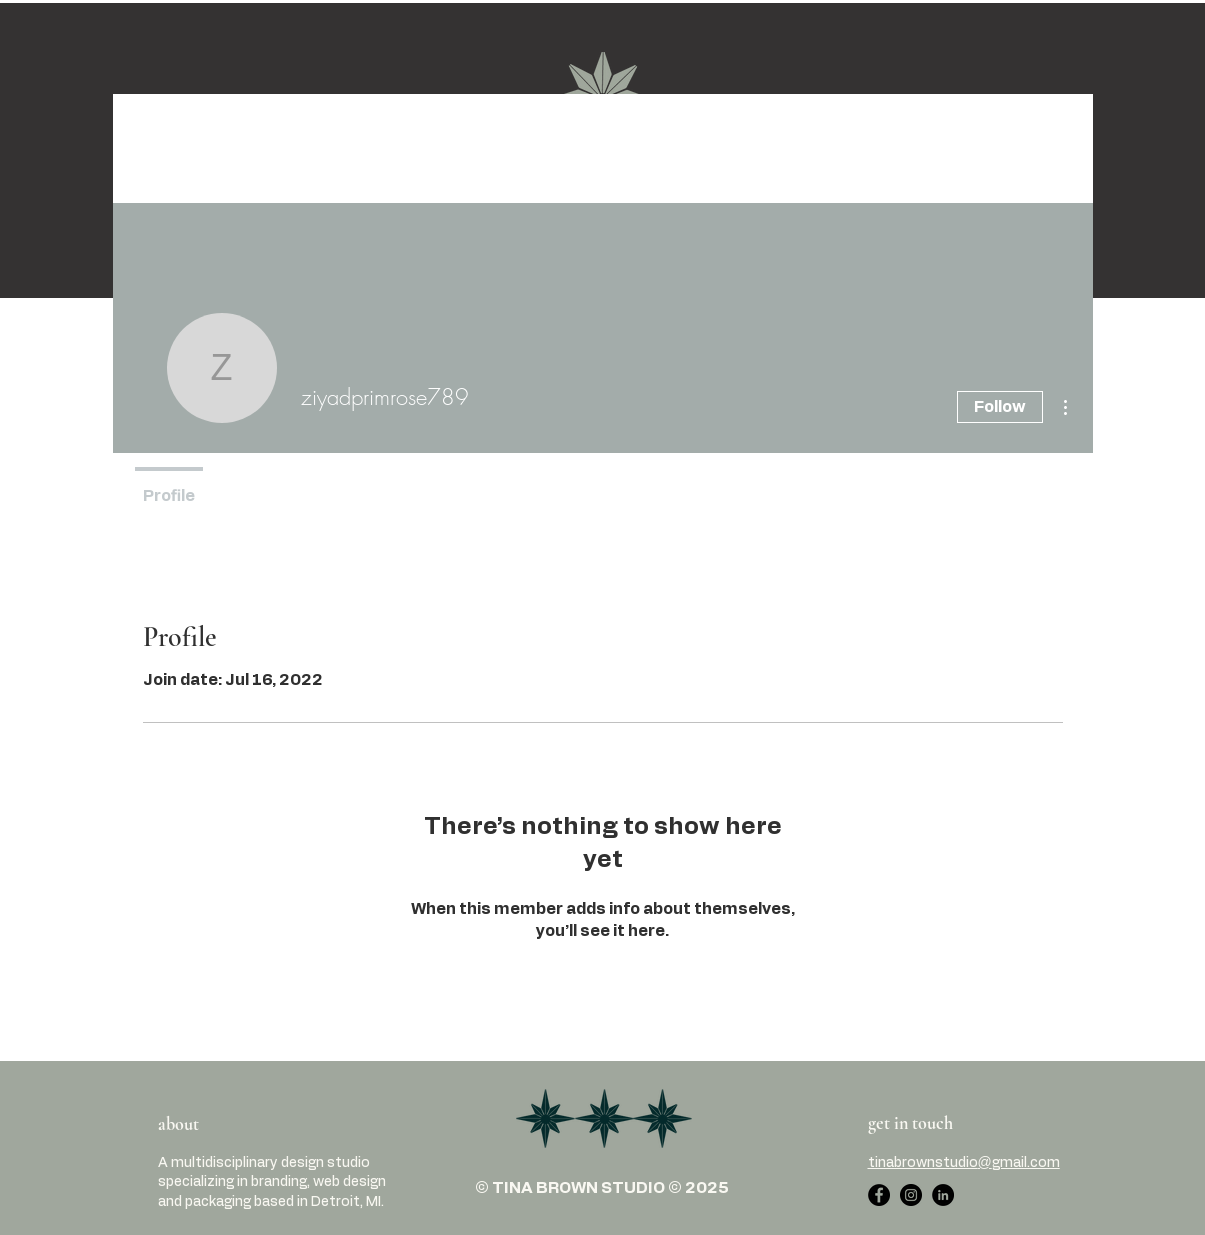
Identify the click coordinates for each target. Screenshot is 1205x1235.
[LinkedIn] (943, 1195)
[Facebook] (879, 1195)
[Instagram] (911, 1195)
